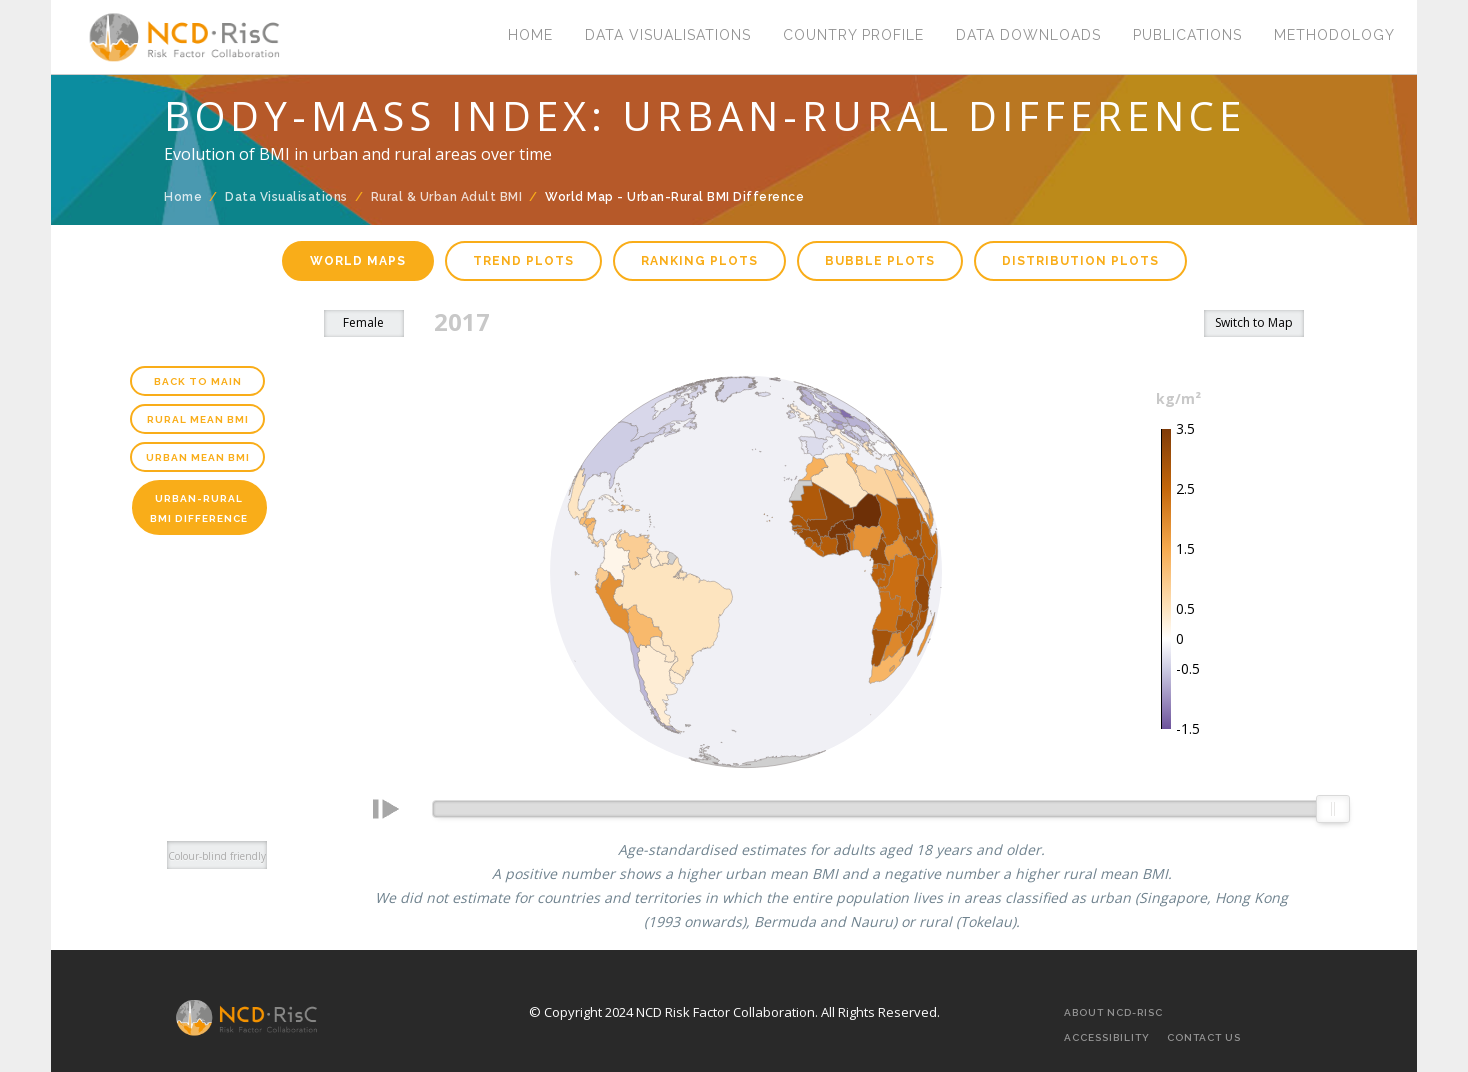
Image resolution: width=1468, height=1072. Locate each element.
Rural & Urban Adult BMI (447, 197)
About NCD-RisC (1113, 1012)
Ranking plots (699, 261)
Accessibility (1107, 1037)
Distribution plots (1080, 261)
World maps (358, 261)
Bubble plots (880, 261)
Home (530, 35)
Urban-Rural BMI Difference (199, 508)
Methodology (1334, 35)
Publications (1187, 35)
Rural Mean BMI (198, 419)
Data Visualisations (668, 35)
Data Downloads (1028, 35)
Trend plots (523, 261)
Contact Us (1204, 1037)
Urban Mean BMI (198, 457)
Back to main (198, 381)
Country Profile (853, 35)
